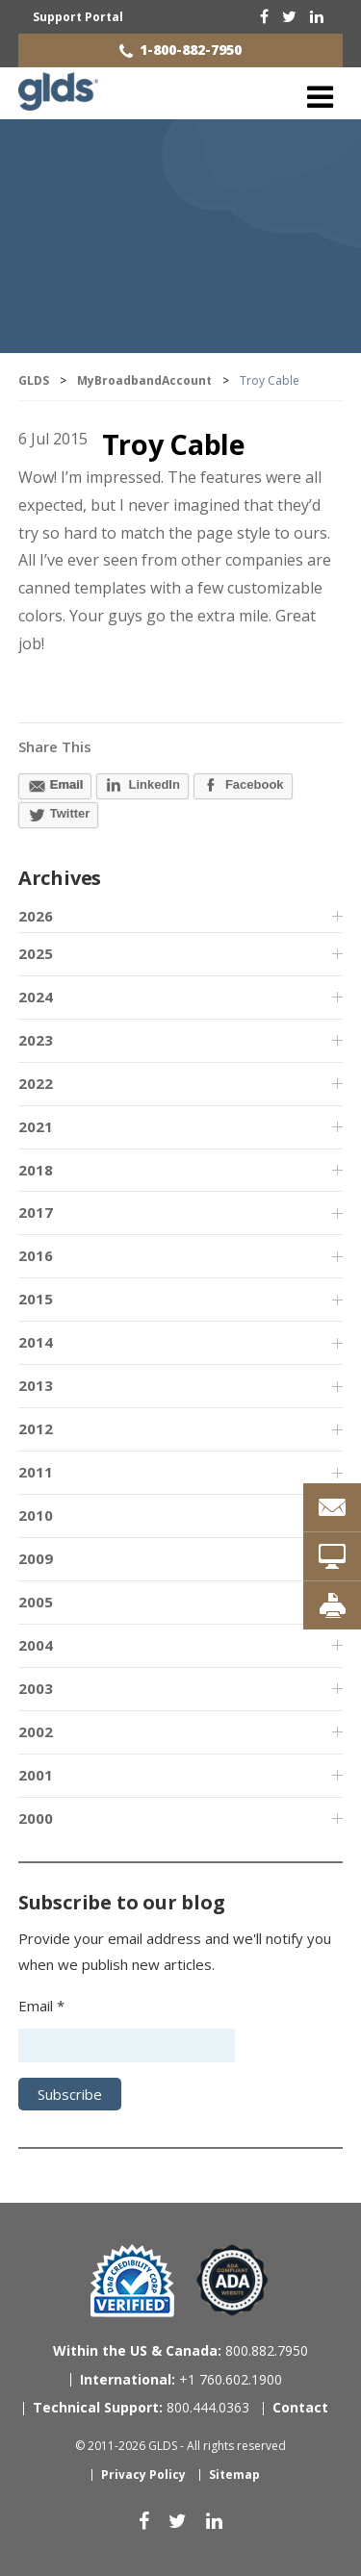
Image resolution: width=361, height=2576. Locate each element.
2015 (35, 1298)
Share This (54, 746)
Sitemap (234, 2474)
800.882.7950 (180, 2350)
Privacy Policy (143, 2474)
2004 (35, 1644)
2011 (35, 1471)
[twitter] (289, 16)
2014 (35, 1341)
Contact (300, 2407)
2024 (35, 996)
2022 (35, 1083)
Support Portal (78, 17)
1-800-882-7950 (191, 49)
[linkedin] (316, 16)
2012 (35, 1428)
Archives (59, 878)
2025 (35, 953)
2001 (35, 1774)
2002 (35, 1731)
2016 (35, 1255)
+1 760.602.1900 (181, 2379)
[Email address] (126, 2045)
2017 (35, 1212)
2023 (35, 1039)
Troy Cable (173, 444)
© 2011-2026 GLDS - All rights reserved (180, 2445)
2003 (35, 1688)
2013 (35, 1385)
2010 (35, 1515)
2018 (35, 1169)
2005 (35, 1601)
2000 (35, 1818)
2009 (35, 1558)
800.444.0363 (141, 2407)
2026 (35, 915)
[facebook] (264, 16)
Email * (41, 2005)
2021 (35, 1126)
